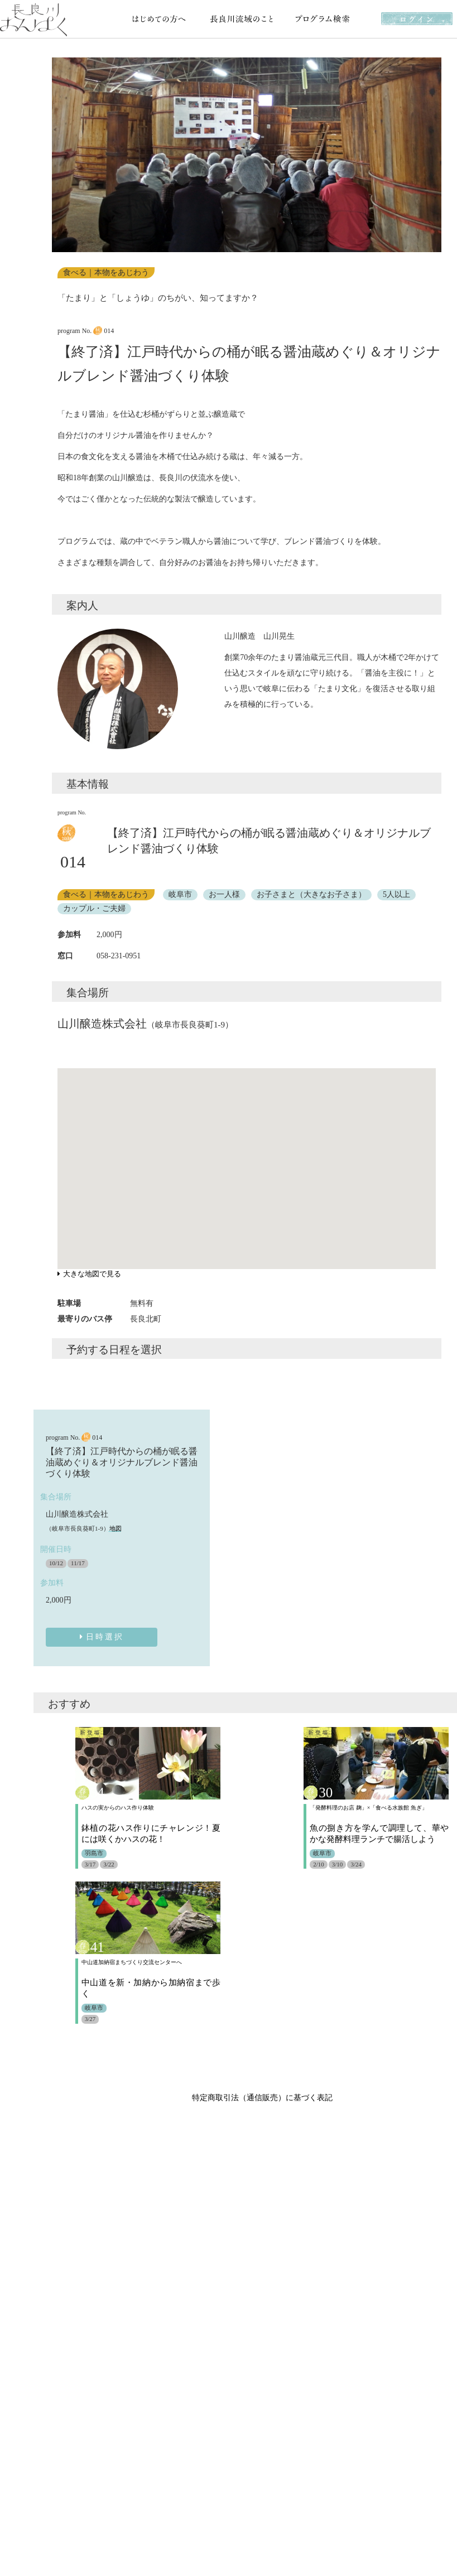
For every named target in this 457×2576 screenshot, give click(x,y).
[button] (62, 155)
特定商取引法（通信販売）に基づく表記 (262, 2097)
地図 (115, 1528)
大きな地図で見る (89, 1274)
